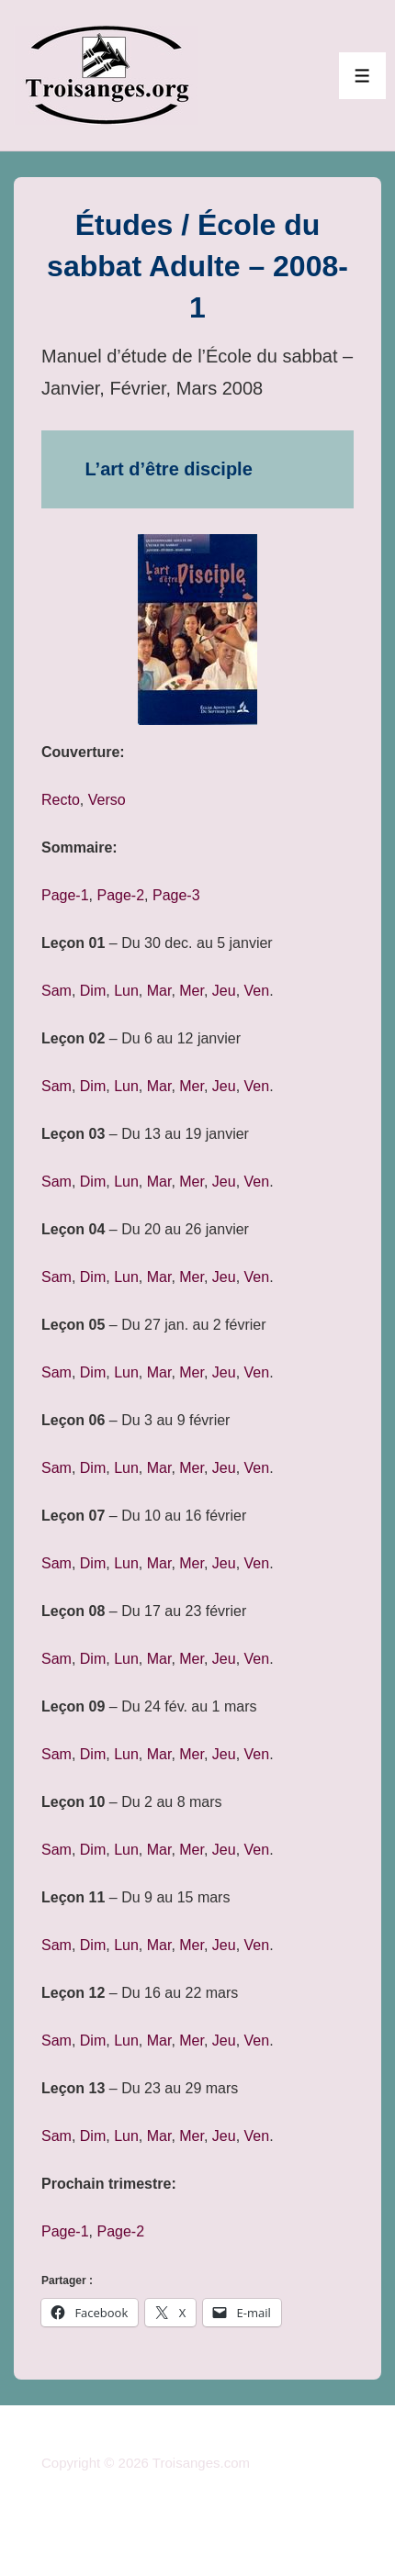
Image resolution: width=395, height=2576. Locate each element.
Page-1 (65, 895)
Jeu (224, 990)
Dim (93, 990)
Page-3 (176, 895)
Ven (257, 990)
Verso (107, 800)
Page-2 (120, 895)
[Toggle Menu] (362, 75)
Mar (159, 990)
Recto (60, 800)
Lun (126, 990)
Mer (191, 990)
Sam (56, 990)
